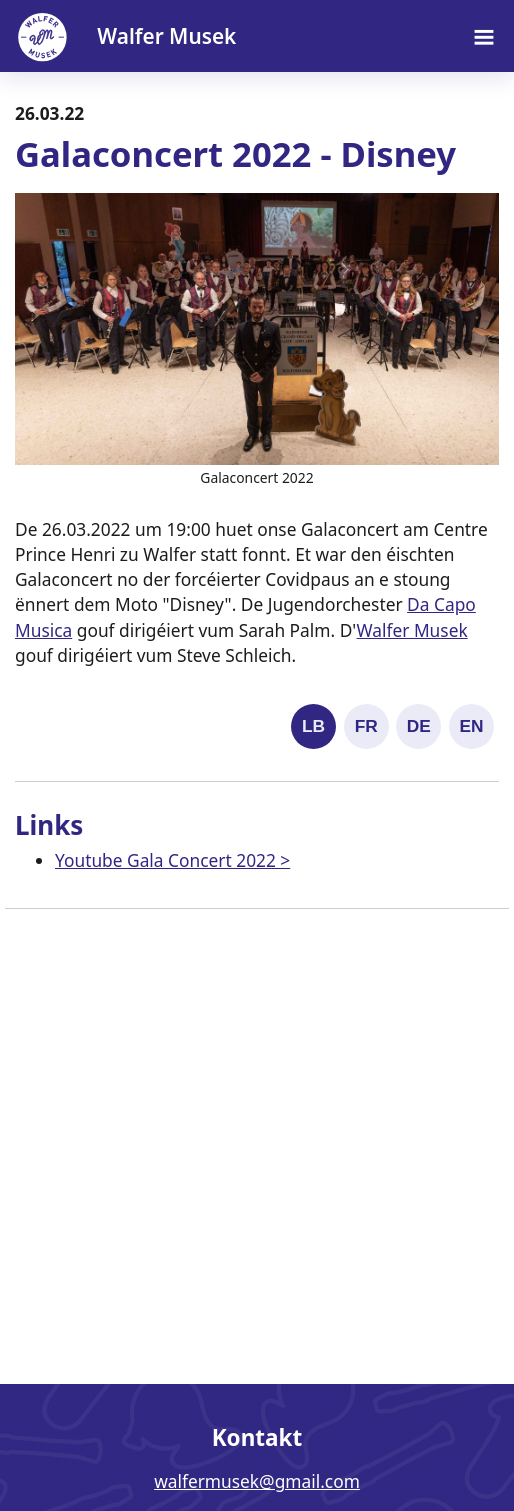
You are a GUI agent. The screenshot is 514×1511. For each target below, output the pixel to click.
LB (313, 726)
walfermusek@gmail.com (257, 1481)
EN (471, 726)
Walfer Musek (412, 630)
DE (419, 726)
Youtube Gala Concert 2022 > (172, 860)
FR (366, 726)
